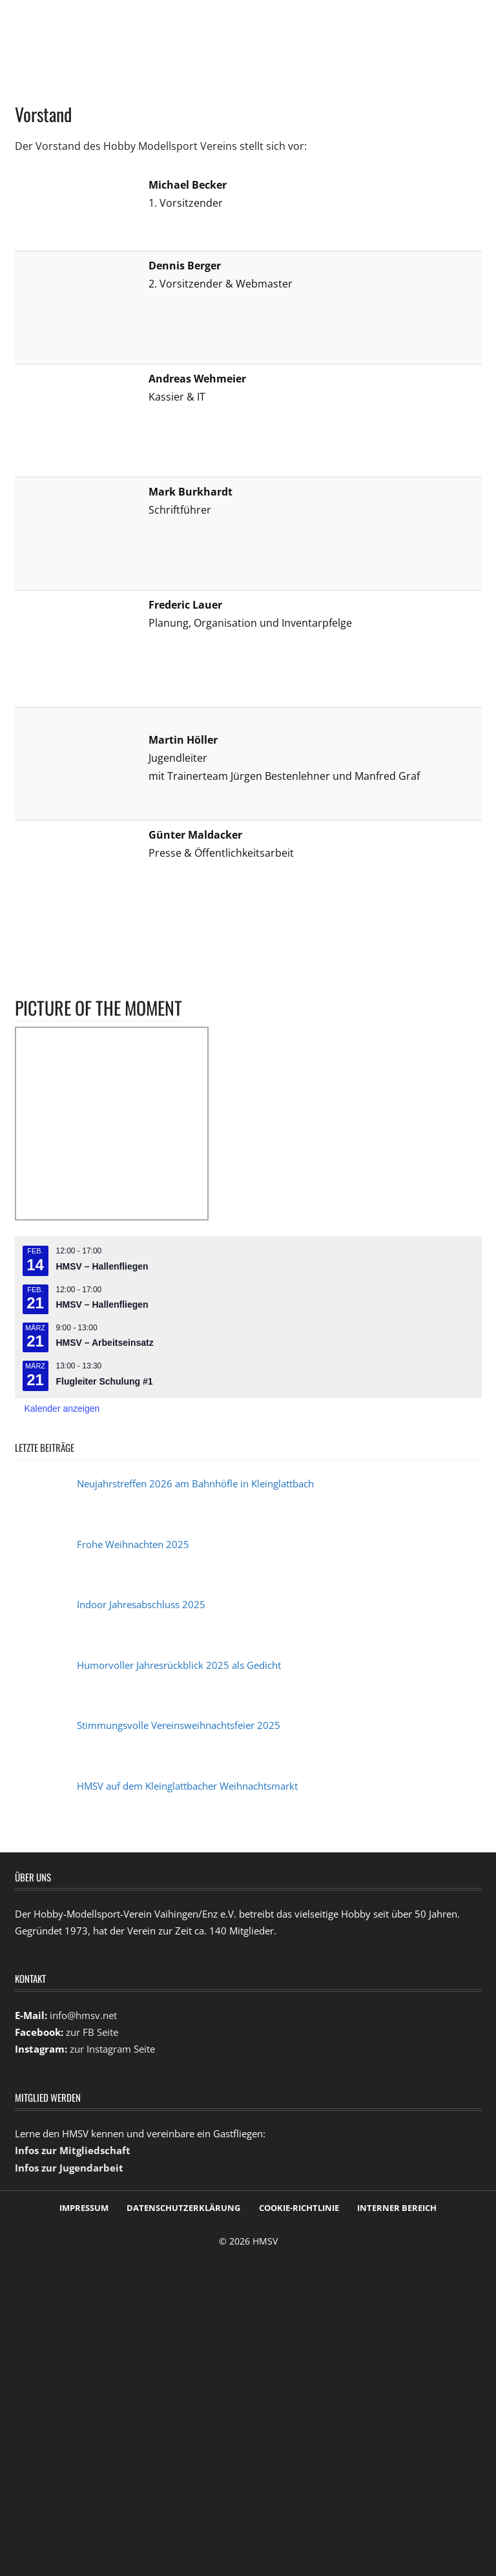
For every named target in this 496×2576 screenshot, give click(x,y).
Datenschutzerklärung (183, 2208)
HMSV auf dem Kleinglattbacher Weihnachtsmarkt (187, 1785)
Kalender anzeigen (62, 1408)
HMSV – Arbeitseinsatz (105, 1342)
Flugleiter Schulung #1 (104, 1381)
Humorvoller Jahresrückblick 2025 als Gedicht (179, 1665)
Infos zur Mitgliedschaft (72, 2150)
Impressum (83, 2208)
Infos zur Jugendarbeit (69, 2167)
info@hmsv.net (83, 2015)
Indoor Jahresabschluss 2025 (141, 1604)
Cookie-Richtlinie (299, 2208)
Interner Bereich (397, 2208)
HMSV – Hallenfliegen (102, 1266)
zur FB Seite (92, 2032)
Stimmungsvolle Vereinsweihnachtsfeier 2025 (178, 1725)
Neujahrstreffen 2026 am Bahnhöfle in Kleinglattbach (195, 1483)
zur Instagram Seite (112, 2048)
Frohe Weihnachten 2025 (133, 1544)
